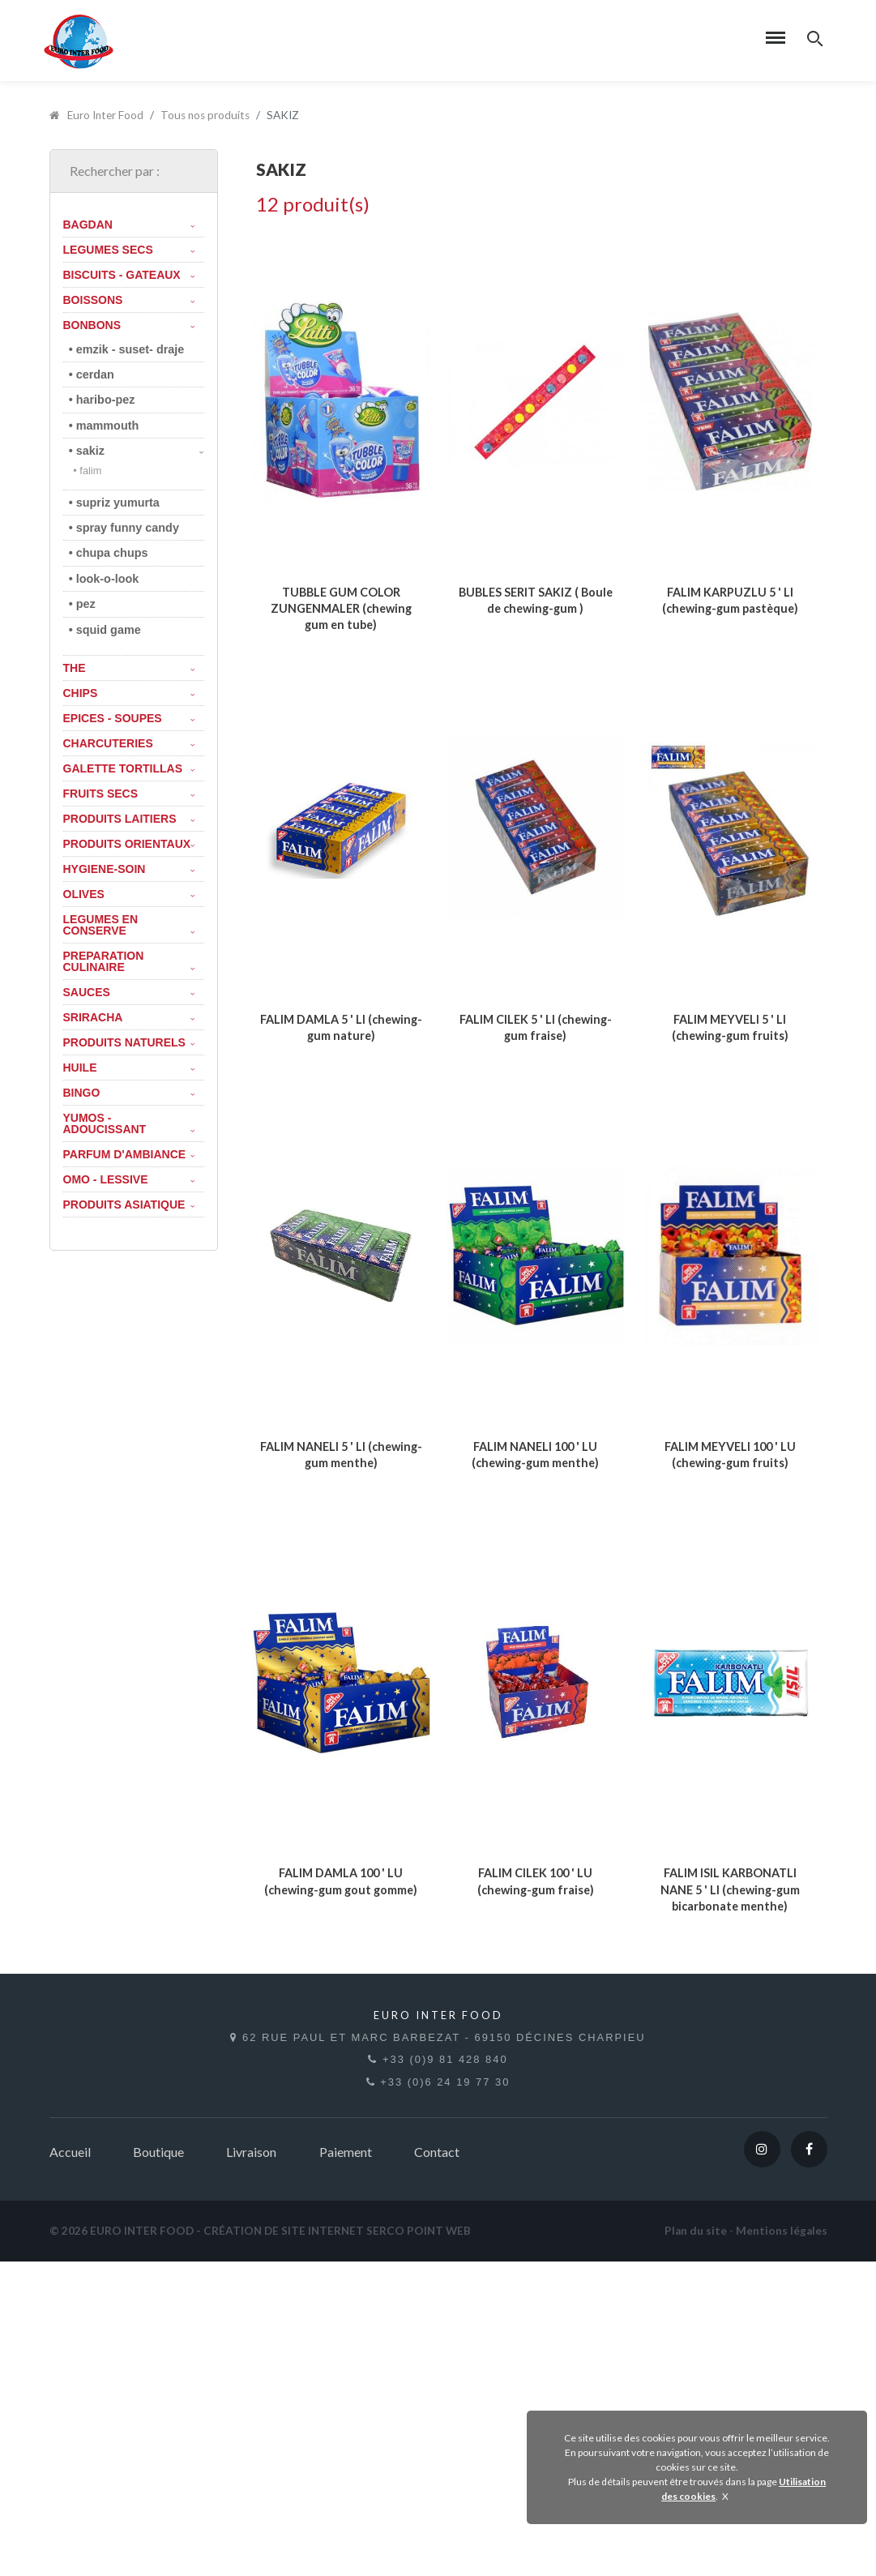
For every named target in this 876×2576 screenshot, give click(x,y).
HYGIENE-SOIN (129, 869)
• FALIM (87, 470)
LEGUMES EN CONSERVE (129, 925)
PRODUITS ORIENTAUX (129, 843)
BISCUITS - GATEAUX (129, 274)
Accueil (70, 2466)
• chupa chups (108, 552)
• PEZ (82, 604)
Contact (436, 2466)
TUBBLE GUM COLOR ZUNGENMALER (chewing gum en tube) (341, 690)
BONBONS (129, 325)
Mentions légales (781, 2545)
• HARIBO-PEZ (102, 399)
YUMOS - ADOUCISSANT (129, 1123)
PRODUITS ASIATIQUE (129, 1204)
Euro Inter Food (96, 115)
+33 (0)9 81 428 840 (438, 2379)
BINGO (129, 1092)
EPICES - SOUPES (129, 718)
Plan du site (695, 2545)
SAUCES (129, 992)
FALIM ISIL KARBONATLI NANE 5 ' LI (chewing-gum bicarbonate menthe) (730, 2217)
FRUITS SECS (129, 793)
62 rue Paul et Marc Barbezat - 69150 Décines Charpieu (437, 2361)
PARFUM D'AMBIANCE (129, 1154)
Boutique (158, 2466)
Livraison (251, 2466)
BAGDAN (129, 224)
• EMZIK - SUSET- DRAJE (127, 349)
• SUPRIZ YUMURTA (114, 502)
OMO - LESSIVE (129, 1179)
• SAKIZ (136, 450)
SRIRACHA (129, 1017)
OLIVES (129, 894)
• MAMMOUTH (104, 425)
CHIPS (129, 693)
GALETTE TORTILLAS (129, 768)
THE (129, 668)
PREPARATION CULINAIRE (129, 961)
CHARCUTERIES (129, 743)
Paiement (345, 2466)
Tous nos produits (205, 115)
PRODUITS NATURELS (129, 1042)
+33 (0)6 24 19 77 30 (438, 2396)
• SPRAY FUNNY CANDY (124, 527)
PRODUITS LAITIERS (129, 818)
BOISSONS (129, 300)
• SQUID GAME (105, 629)
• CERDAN (91, 374)
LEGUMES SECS (129, 249)
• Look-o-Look (104, 578)
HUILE (129, 1067)
